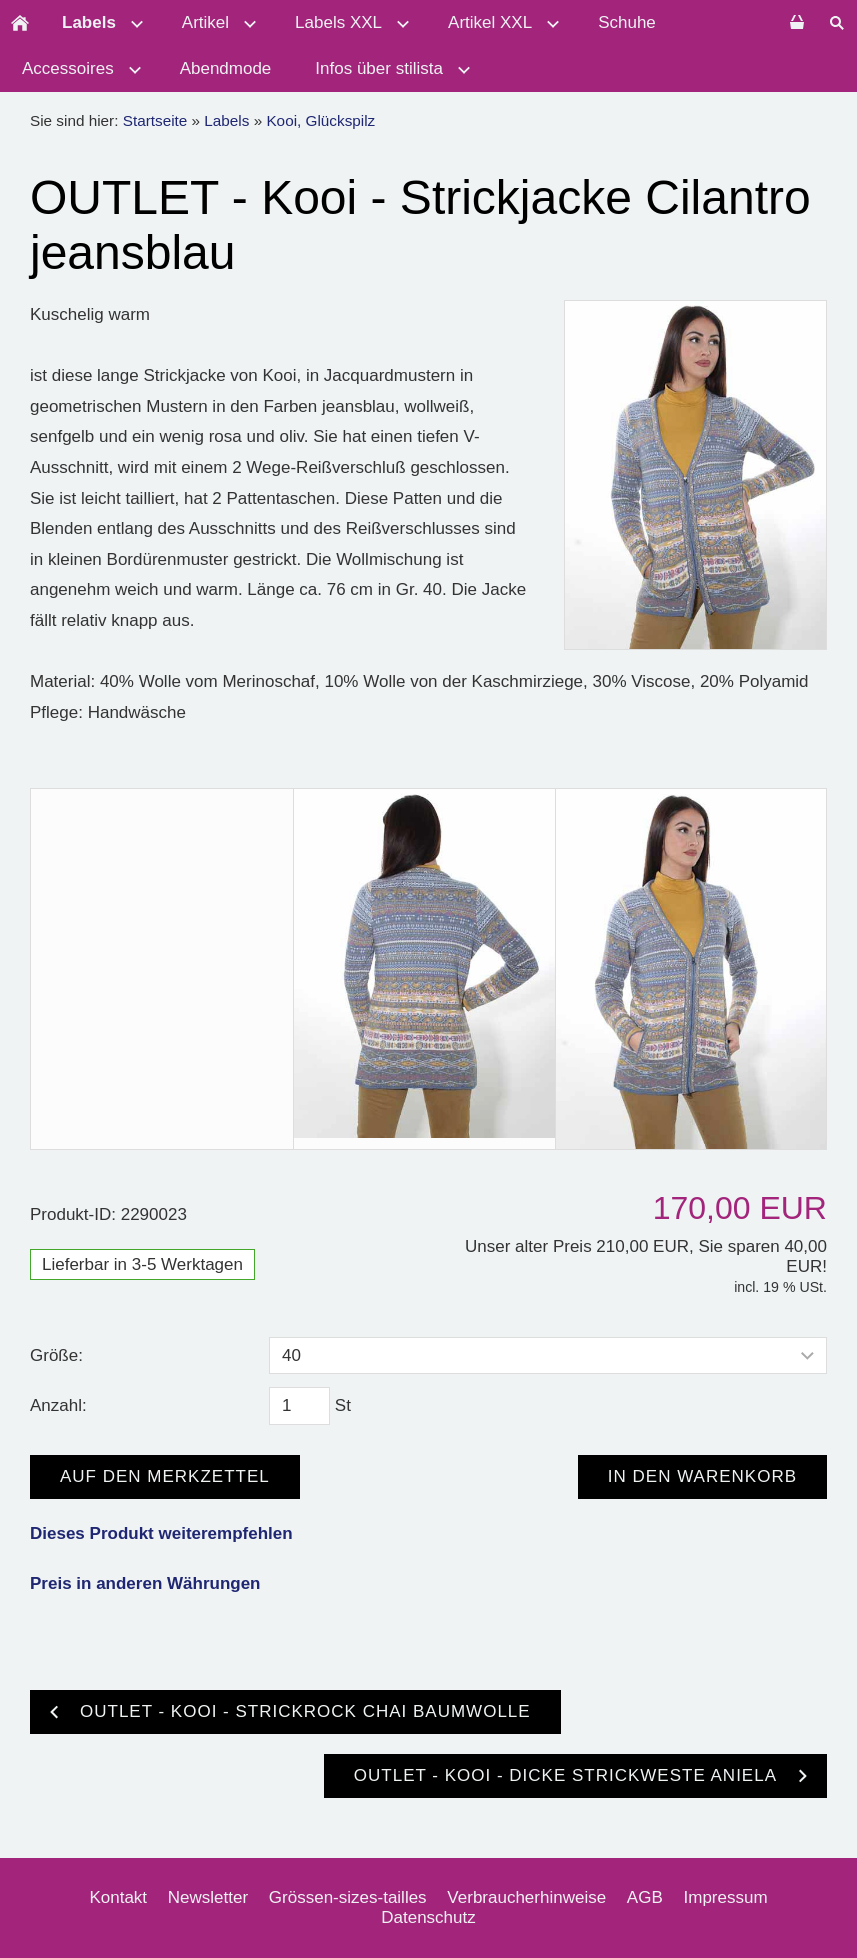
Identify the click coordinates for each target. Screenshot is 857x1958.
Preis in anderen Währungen (145, 1583)
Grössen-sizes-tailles (348, 1897)
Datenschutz (428, 1917)
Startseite (155, 120)
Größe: (56, 1355)
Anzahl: (58, 1405)
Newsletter (208, 1897)
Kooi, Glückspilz (320, 120)
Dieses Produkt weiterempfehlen (161, 1533)
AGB (645, 1897)
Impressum (726, 1897)
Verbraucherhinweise (526, 1897)
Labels (226, 120)
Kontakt (118, 1897)
